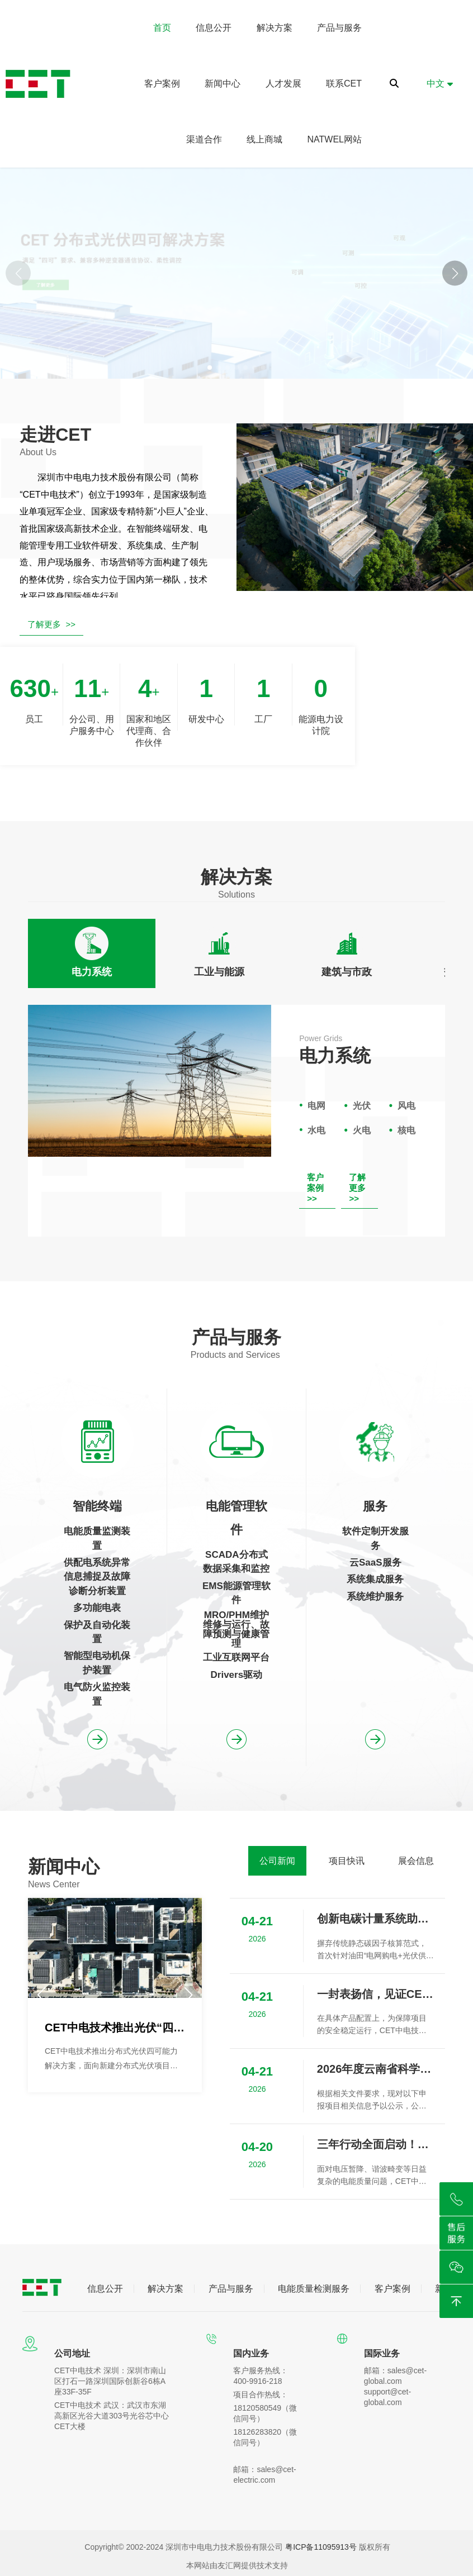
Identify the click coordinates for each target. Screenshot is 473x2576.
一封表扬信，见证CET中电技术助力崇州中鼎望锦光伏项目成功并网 (375, 1994)
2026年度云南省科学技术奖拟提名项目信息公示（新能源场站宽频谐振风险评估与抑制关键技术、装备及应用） (375, 2069)
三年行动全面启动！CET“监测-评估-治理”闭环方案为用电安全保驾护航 (375, 2144)
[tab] (91, 953)
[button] (454, 273)
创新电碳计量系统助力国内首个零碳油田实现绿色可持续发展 (375, 1918)
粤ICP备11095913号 (321, 2546)
